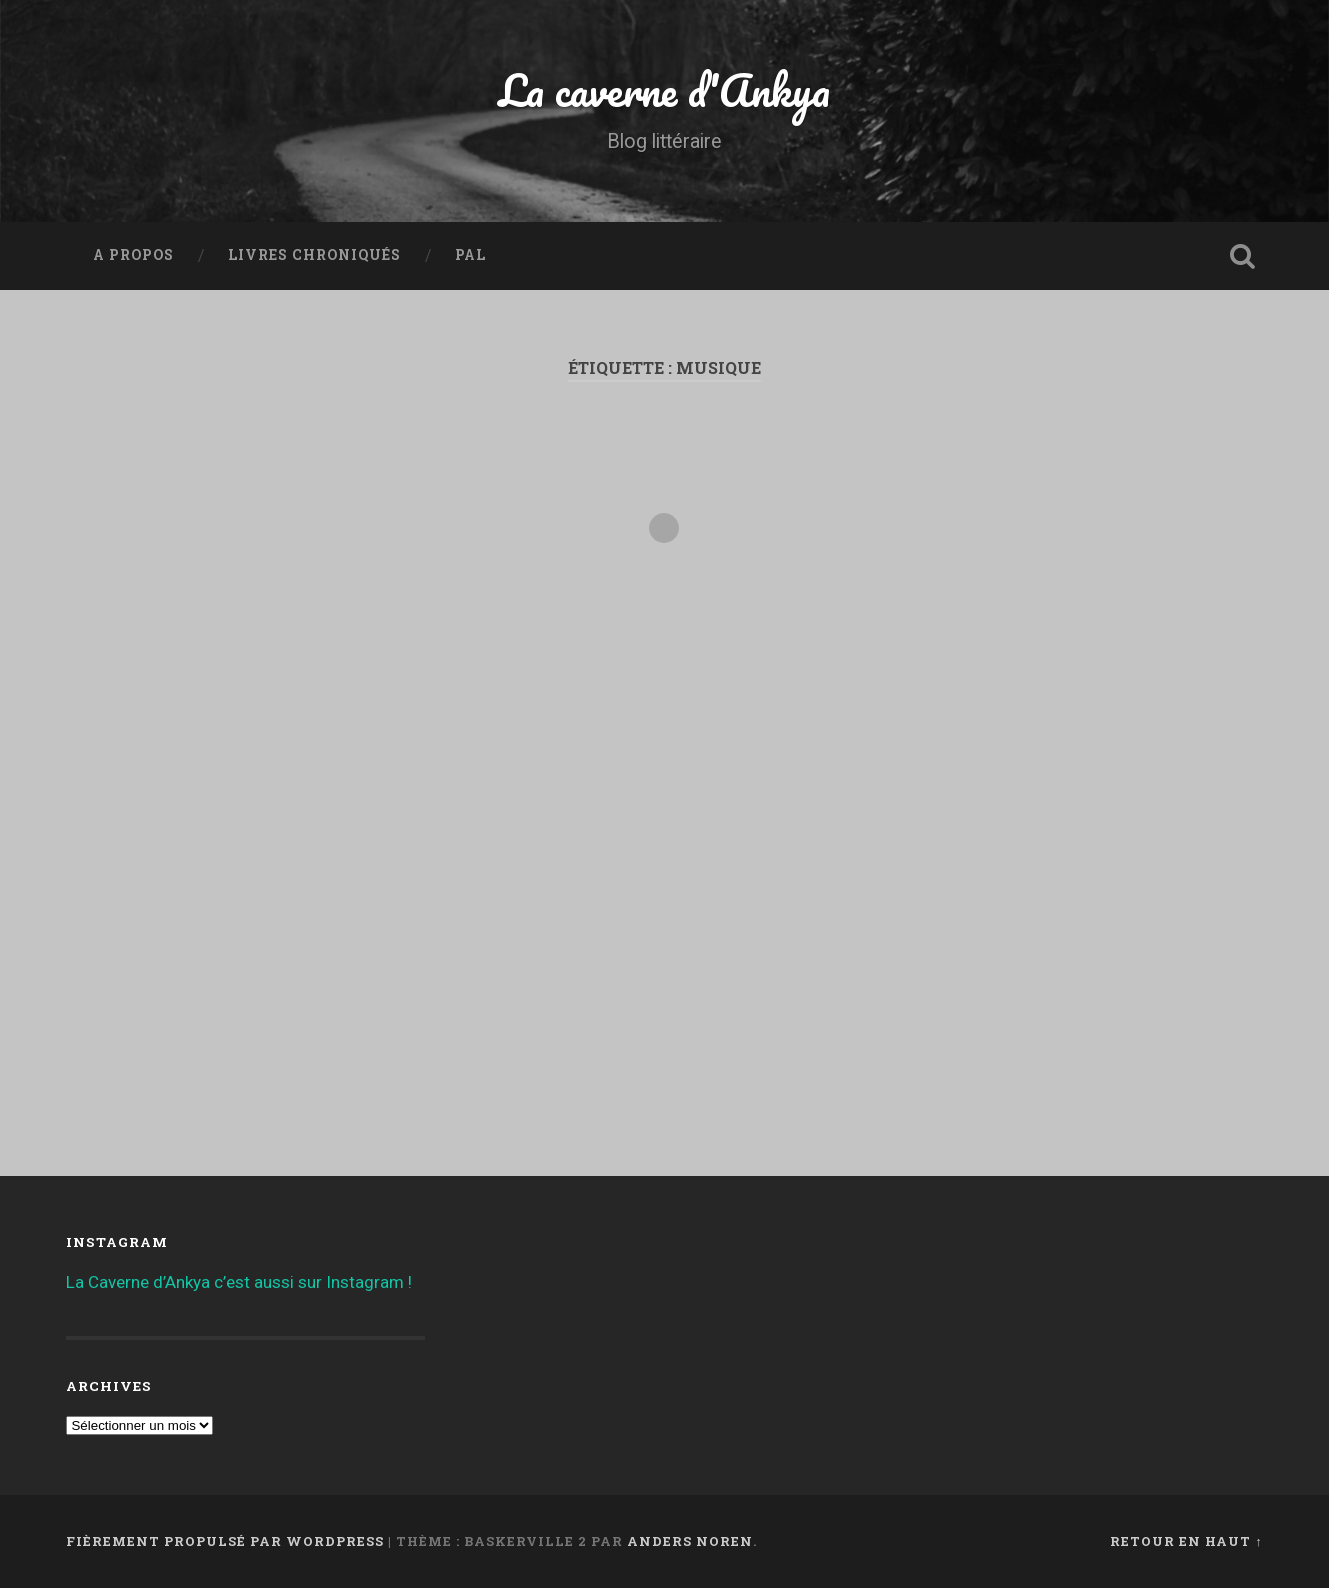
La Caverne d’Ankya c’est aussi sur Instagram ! (239, 1282)
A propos (133, 255)
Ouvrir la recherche (1243, 256)
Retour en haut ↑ (1186, 1541)
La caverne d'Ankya (664, 89)
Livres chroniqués (314, 255)
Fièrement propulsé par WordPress (225, 1541)
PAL (470, 255)
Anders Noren (690, 1541)
